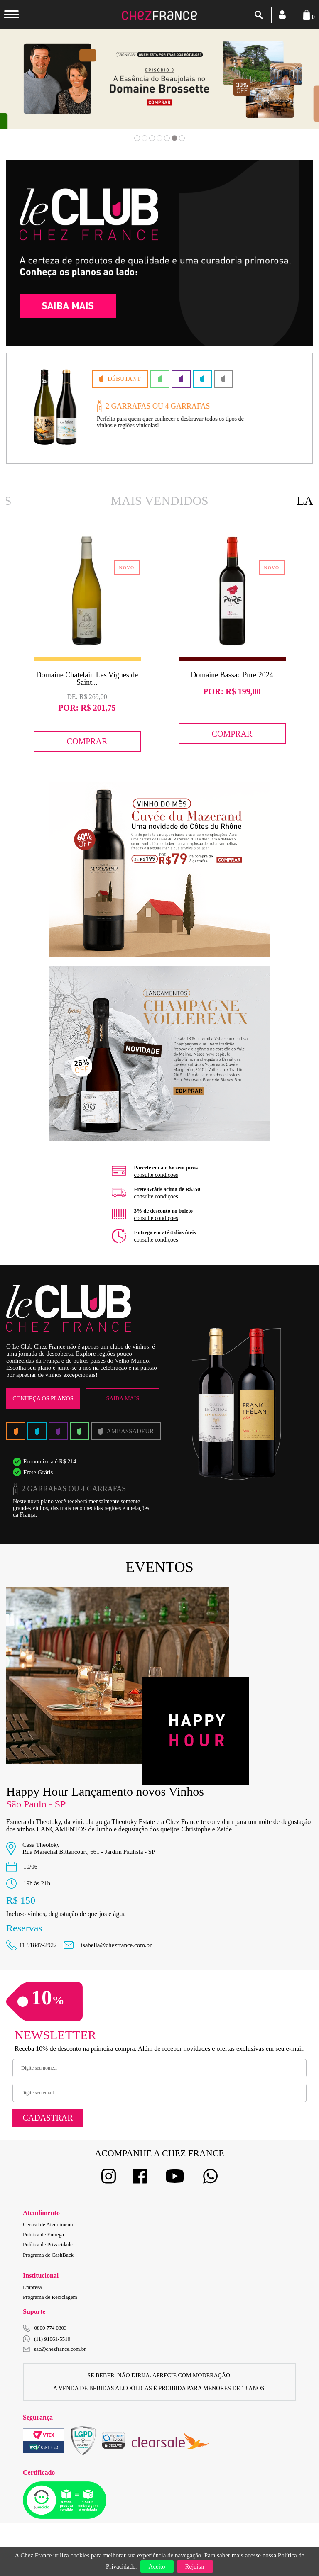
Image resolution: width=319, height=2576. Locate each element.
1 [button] (137, 138)
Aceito (157, 2566)
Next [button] (285, 91)
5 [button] (167, 138)
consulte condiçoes (156, 1175)
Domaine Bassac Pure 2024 (232, 675)
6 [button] (174, 138)
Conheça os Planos (42, 1398)
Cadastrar (47, 2117)
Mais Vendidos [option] (159, 500)
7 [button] (182, 138)
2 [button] (144, 138)
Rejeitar (195, 2566)
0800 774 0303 (50, 2328)
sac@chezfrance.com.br (54, 2349)
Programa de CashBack (48, 2255)
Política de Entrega (43, 2234)
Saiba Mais (122, 1398)
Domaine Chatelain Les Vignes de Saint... (87, 679)
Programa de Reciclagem (50, 2297)
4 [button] (159, 138)
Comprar (87, 741)
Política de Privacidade (48, 2244)
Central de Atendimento (48, 2224)
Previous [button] (33, 91)
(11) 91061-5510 (46, 2338)
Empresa (32, 2287)
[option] (159, 79)
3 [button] (152, 138)
